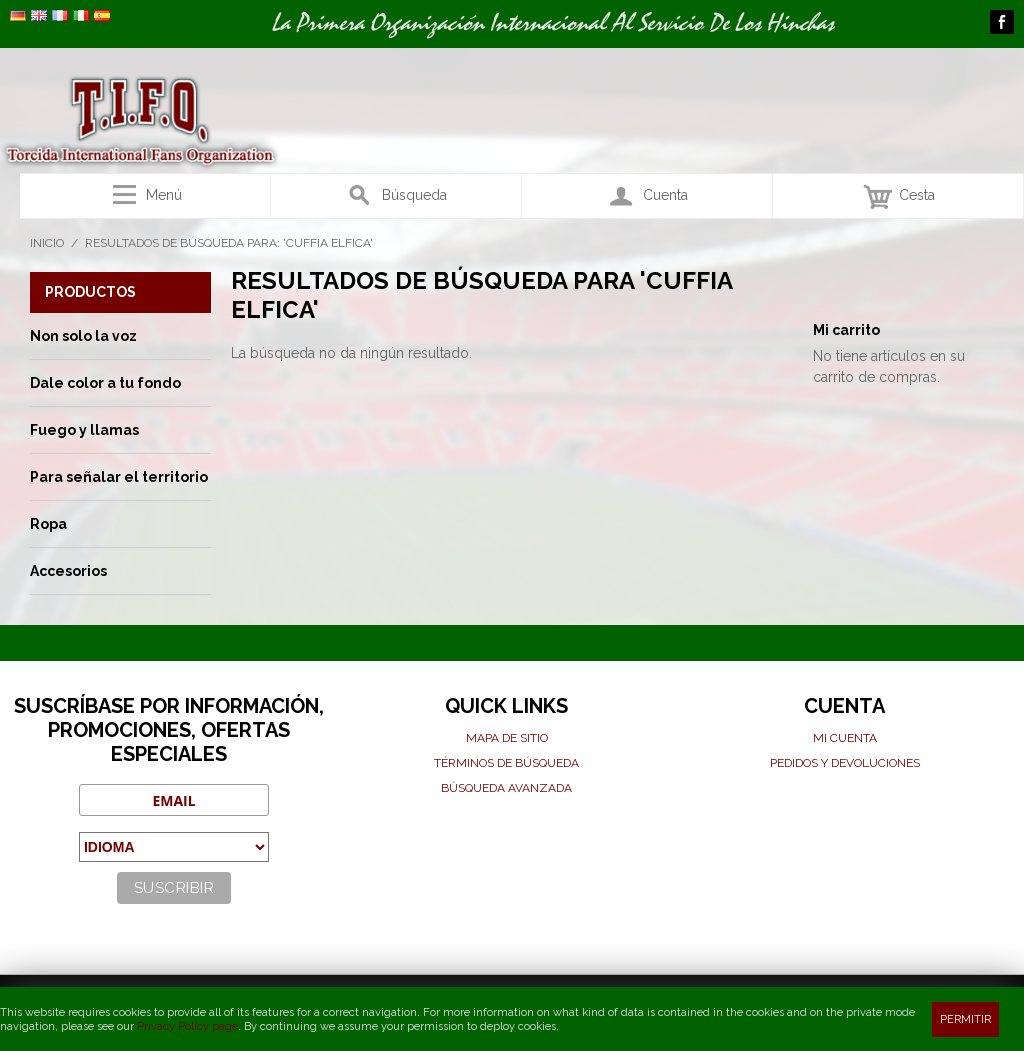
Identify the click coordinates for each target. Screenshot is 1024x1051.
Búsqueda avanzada (506, 788)
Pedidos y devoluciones (845, 763)
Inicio (47, 243)
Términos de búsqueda (506, 763)
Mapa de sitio (507, 738)
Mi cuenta (845, 738)
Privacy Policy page (187, 1026)
